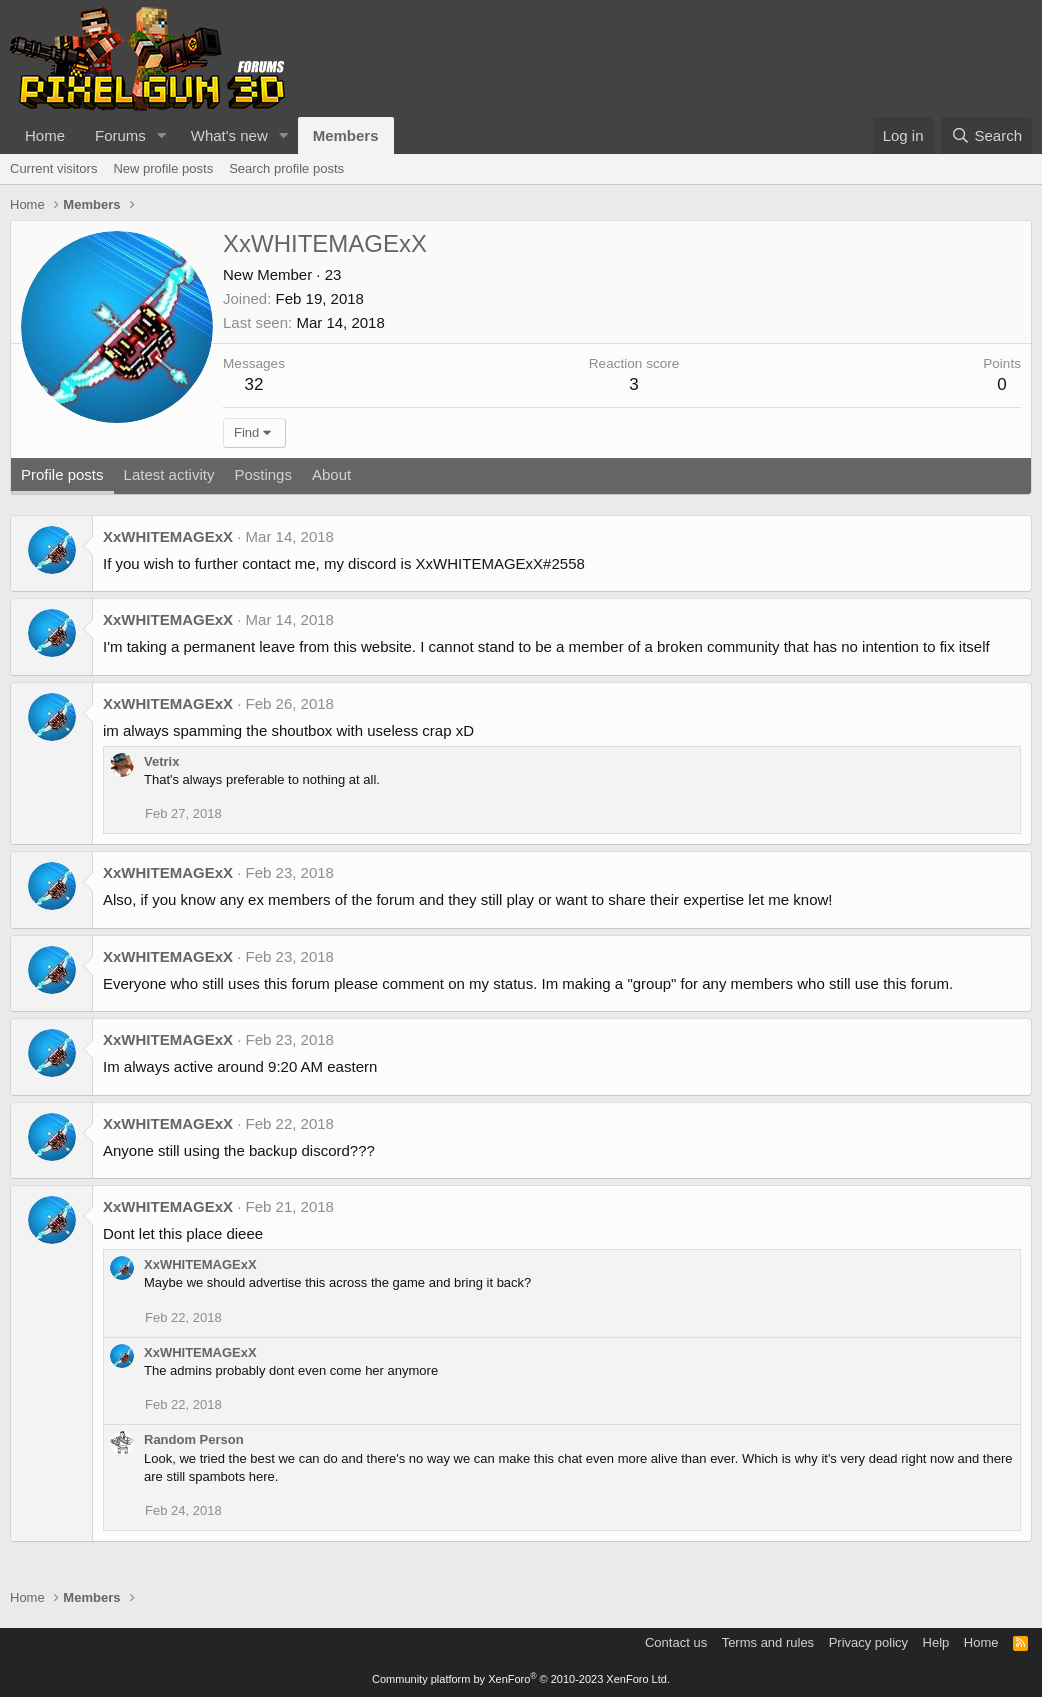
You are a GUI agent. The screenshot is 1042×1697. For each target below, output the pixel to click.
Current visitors (53, 168)
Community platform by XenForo (521, 1679)
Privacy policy (868, 1642)
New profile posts (163, 168)
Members (346, 135)
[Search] (986, 135)
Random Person (194, 1439)
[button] (162, 135)
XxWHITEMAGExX (168, 536)
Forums (120, 135)
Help (936, 1642)
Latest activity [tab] (169, 474)
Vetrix (161, 761)
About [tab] (331, 474)
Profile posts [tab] (62, 474)
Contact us (676, 1642)
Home (45, 135)
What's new (229, 135)
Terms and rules (768, 1642)
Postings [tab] (263, 474)
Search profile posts (286, 168)
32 (254, 384)
